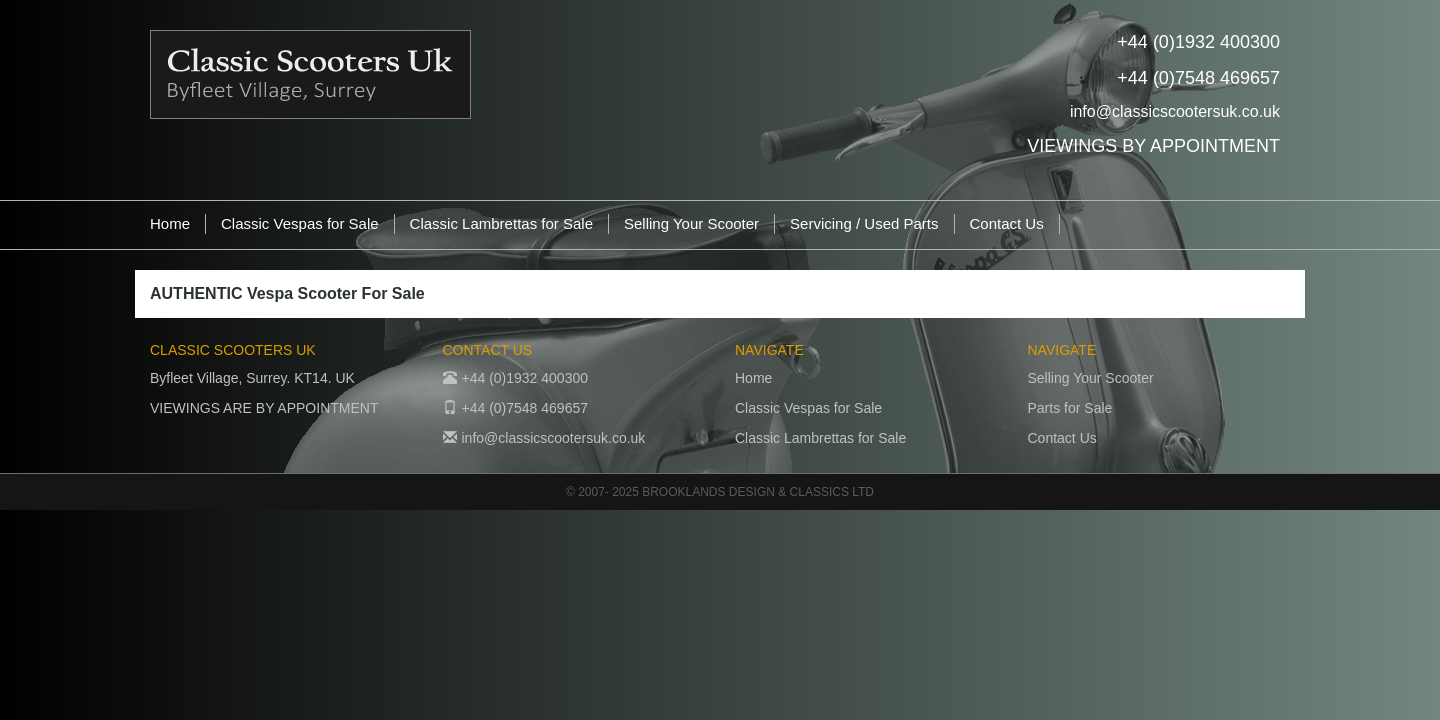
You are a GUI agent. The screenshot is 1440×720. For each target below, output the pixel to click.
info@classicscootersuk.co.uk (1175, 111)
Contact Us (1007, 223)
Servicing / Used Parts (864, 223)
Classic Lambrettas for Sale (501, 223)
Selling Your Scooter (691, 223)
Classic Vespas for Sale (300, 223)
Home (170, 223)
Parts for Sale (1070, 408)
